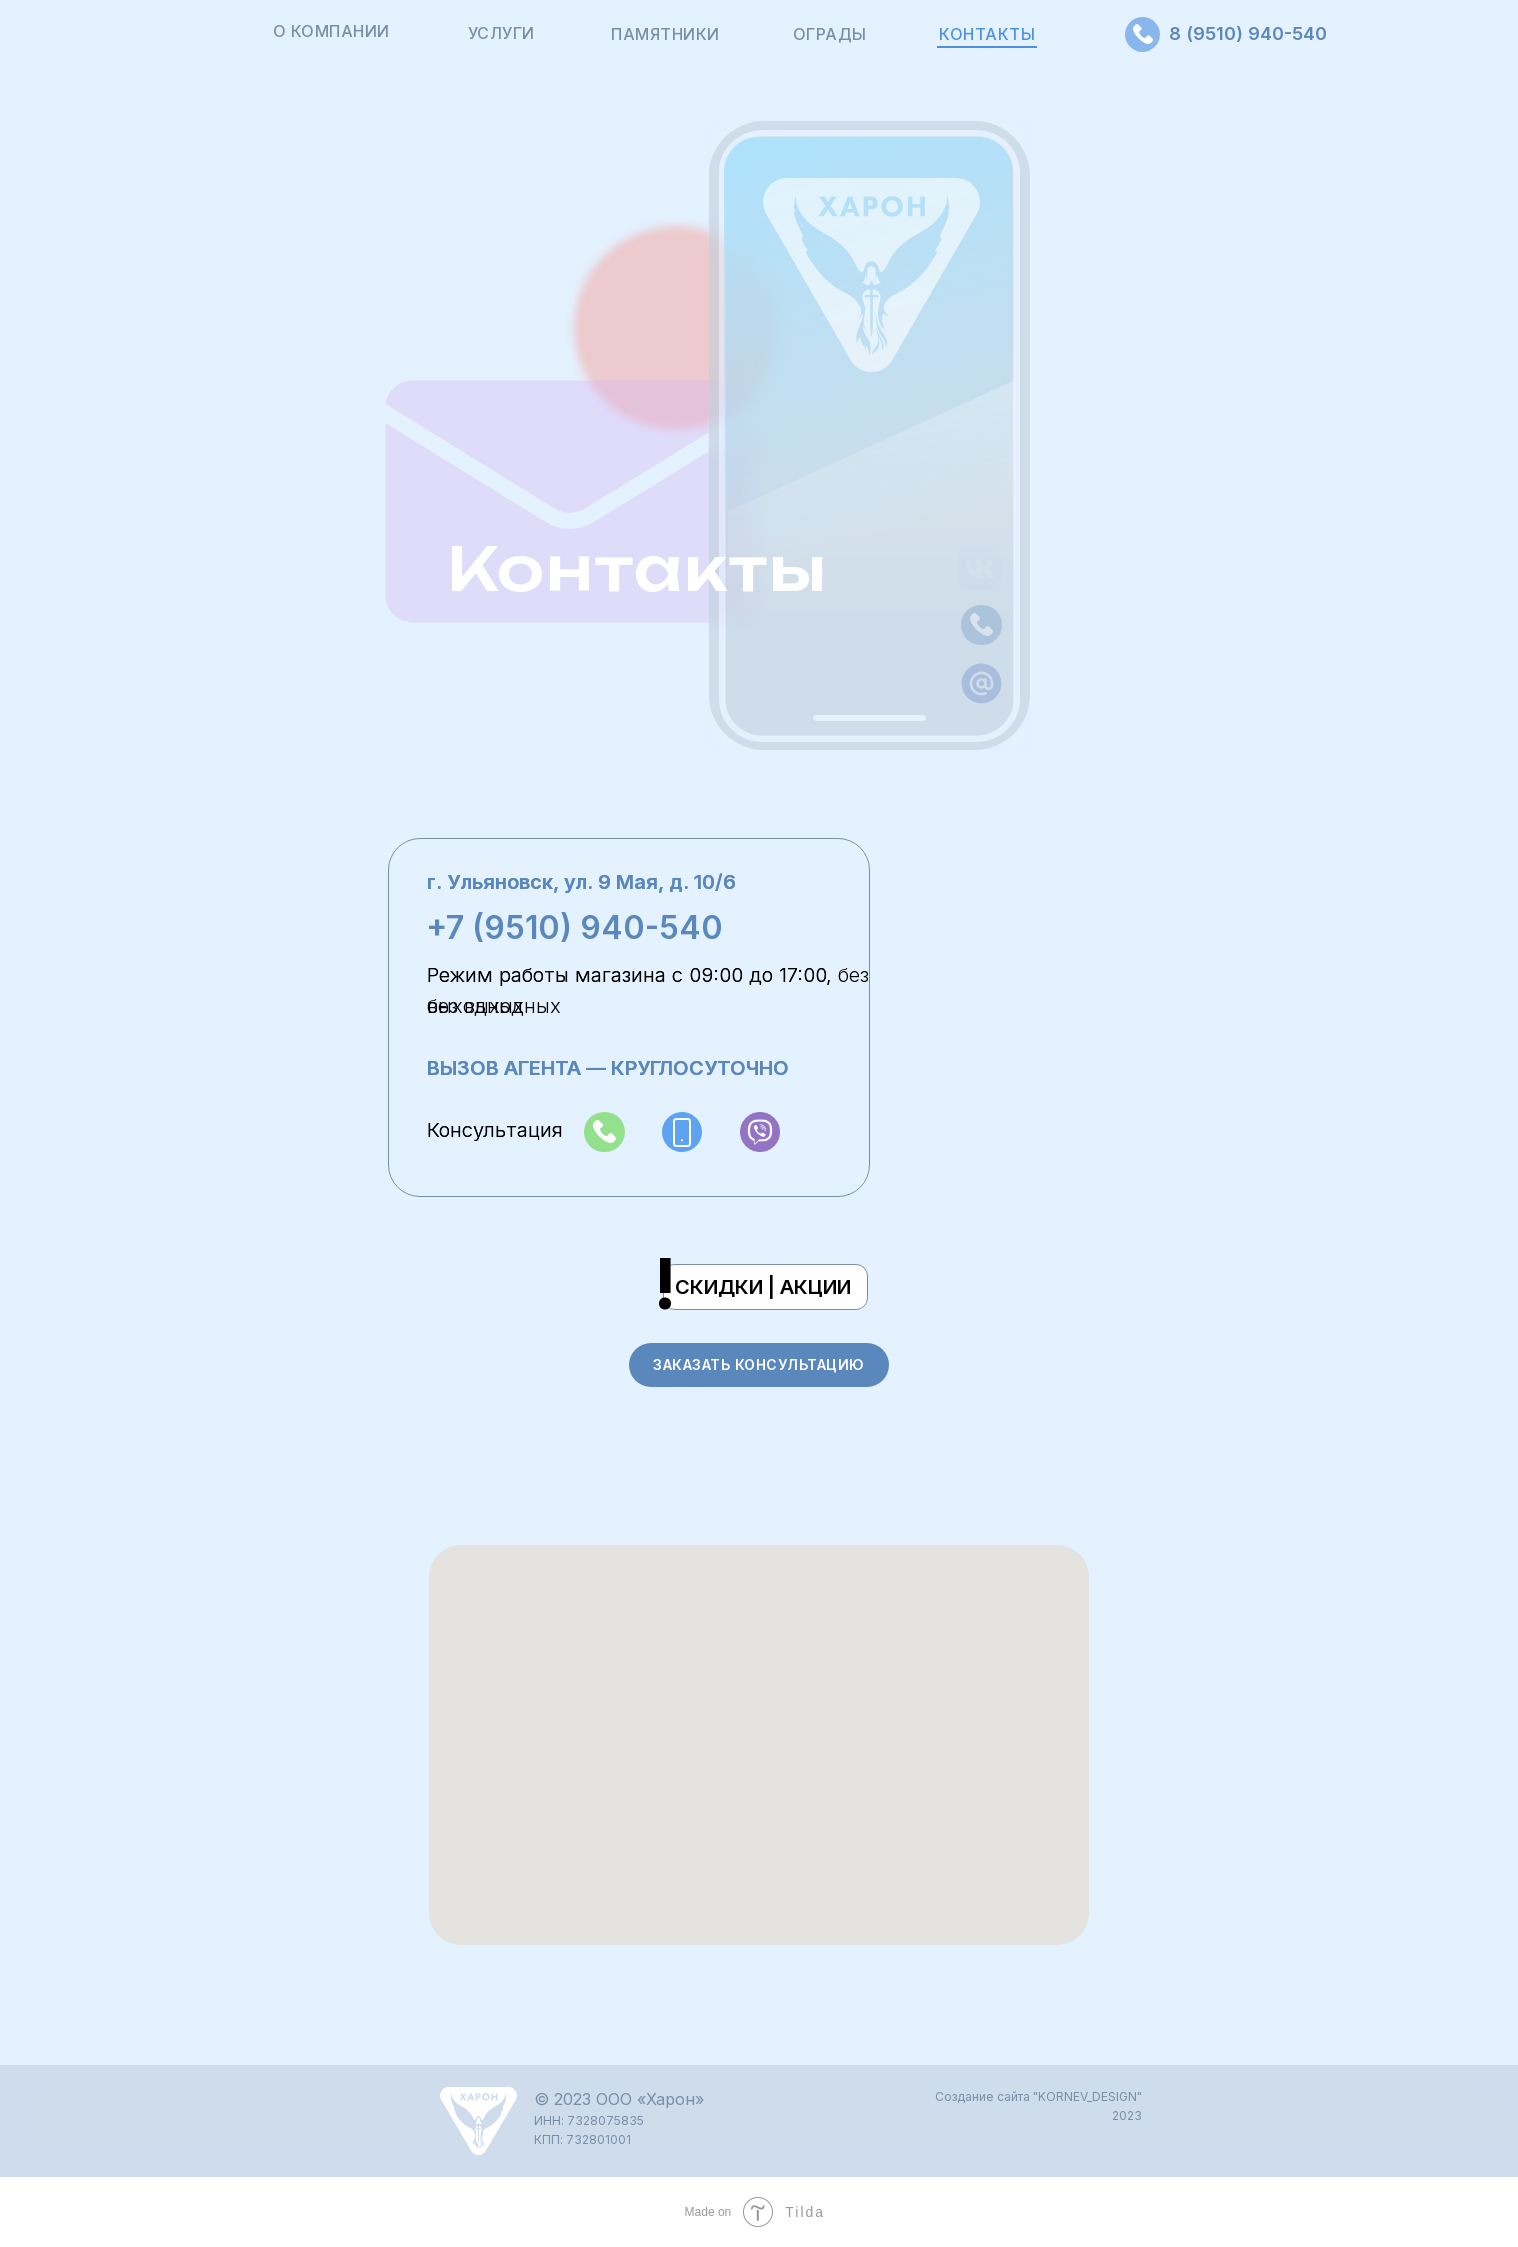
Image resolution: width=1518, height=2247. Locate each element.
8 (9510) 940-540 (1248, 33)
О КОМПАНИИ (331, 31)
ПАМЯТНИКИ (665, 34)
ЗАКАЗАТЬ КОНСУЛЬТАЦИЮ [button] (759, 1364)
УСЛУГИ (501, 33)
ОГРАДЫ (830, 34)
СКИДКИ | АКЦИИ (763, 1287)
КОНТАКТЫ (987, 34)
